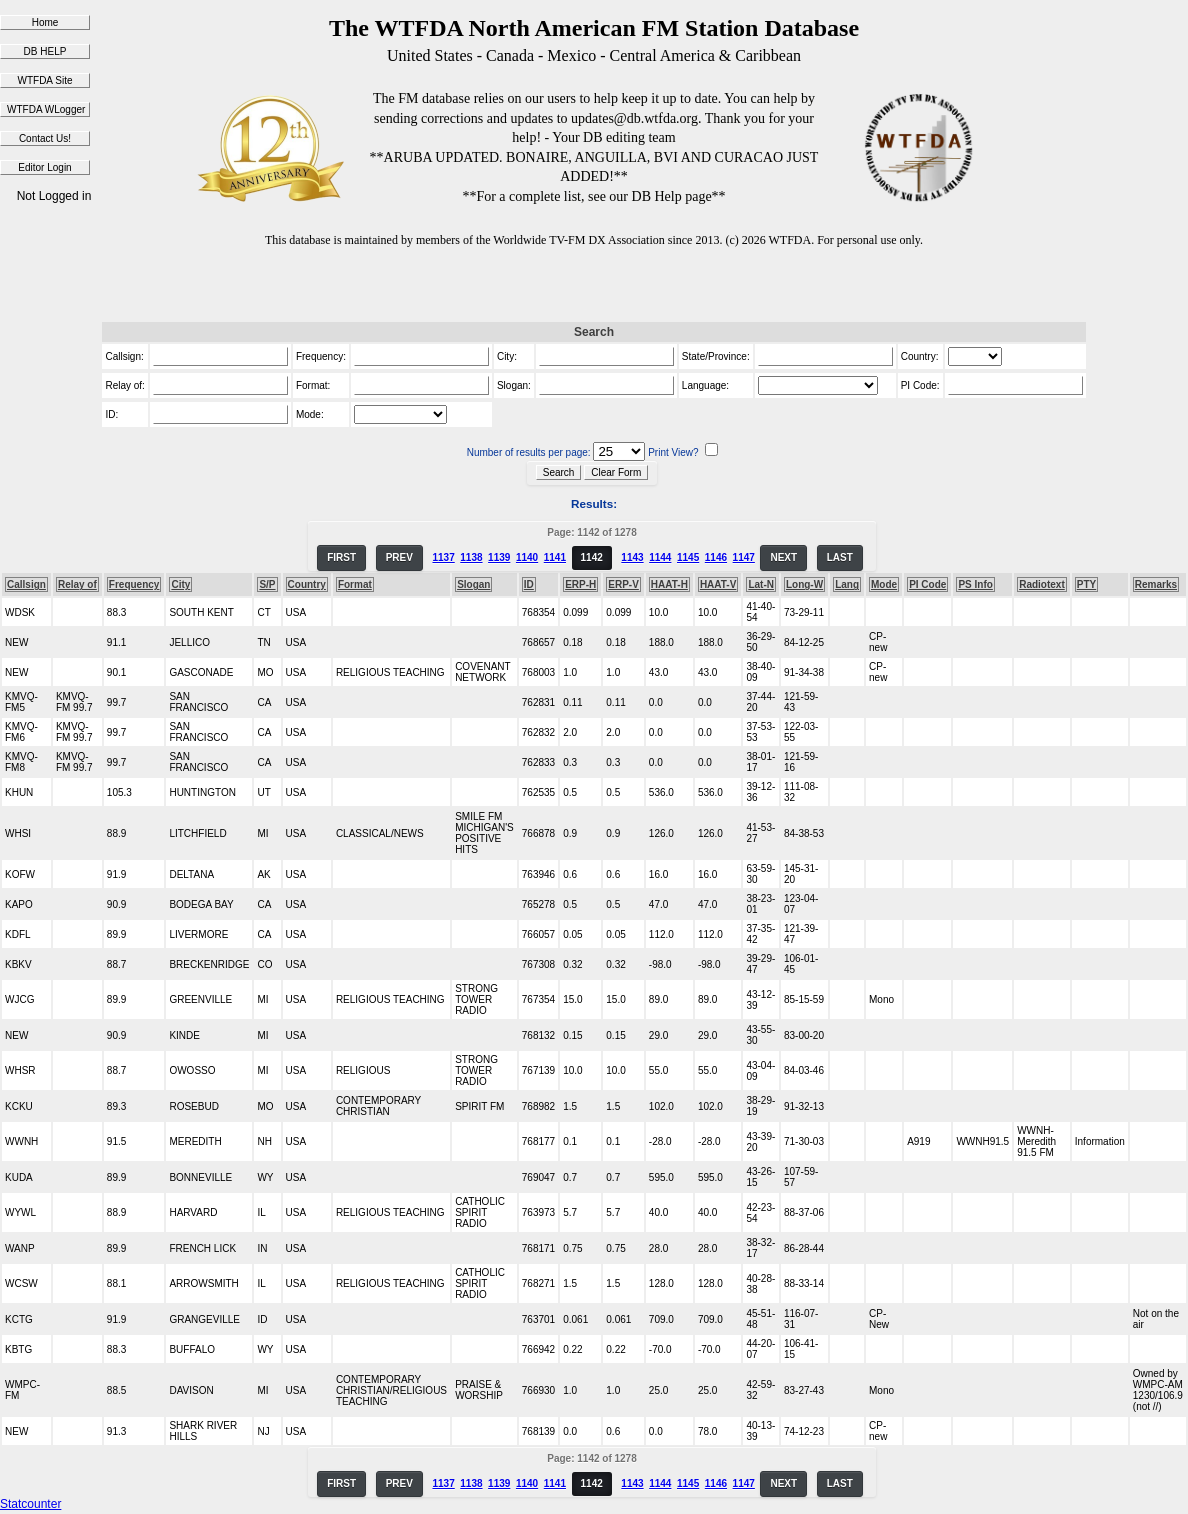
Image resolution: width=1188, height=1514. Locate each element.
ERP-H (580, 584)
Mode (884, 584)
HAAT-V (718, 584)
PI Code (927, 584)
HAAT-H (669, 584)
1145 (688, 557)
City (180, 584)
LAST (840, 557)
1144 (660, 557)
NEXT (783, 557)
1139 (499, 557)
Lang (847, 584)
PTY (1086, 584)
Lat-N (761, 584)
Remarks (1156, 584)
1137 (443, 557)
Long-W (804, 584)
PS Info (975, 584)
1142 (592, 557)
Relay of (77, 584)
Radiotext (1042, 584)
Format (355, 584)
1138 (471, 557)
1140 (527, 557)
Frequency (134, 584)
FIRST (341, 557)
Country (307, 584)
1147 (744, 557)
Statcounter (30, 1504)
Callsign (26, 584)
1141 (555, 557)
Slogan (473, 584)
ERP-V (623, 584)
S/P (267, 584)
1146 (716, 557)
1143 (632, 557)
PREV (399, 557)
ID (529, 584)
